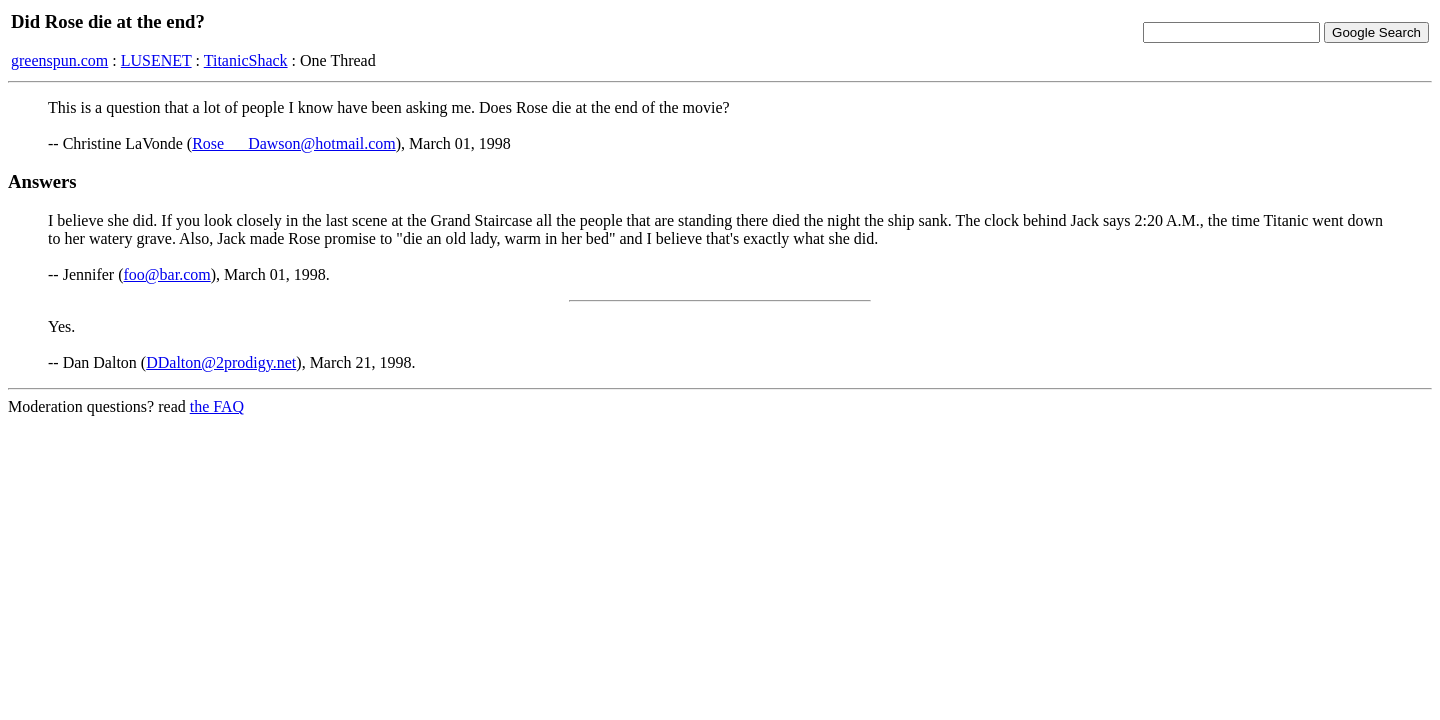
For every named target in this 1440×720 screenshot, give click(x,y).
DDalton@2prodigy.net (221, 362)
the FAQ (217, 406)
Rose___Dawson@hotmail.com (294, 143)
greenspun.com (59, 60)
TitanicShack (246, 60)
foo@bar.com (167, 274)
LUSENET (156, 60)
